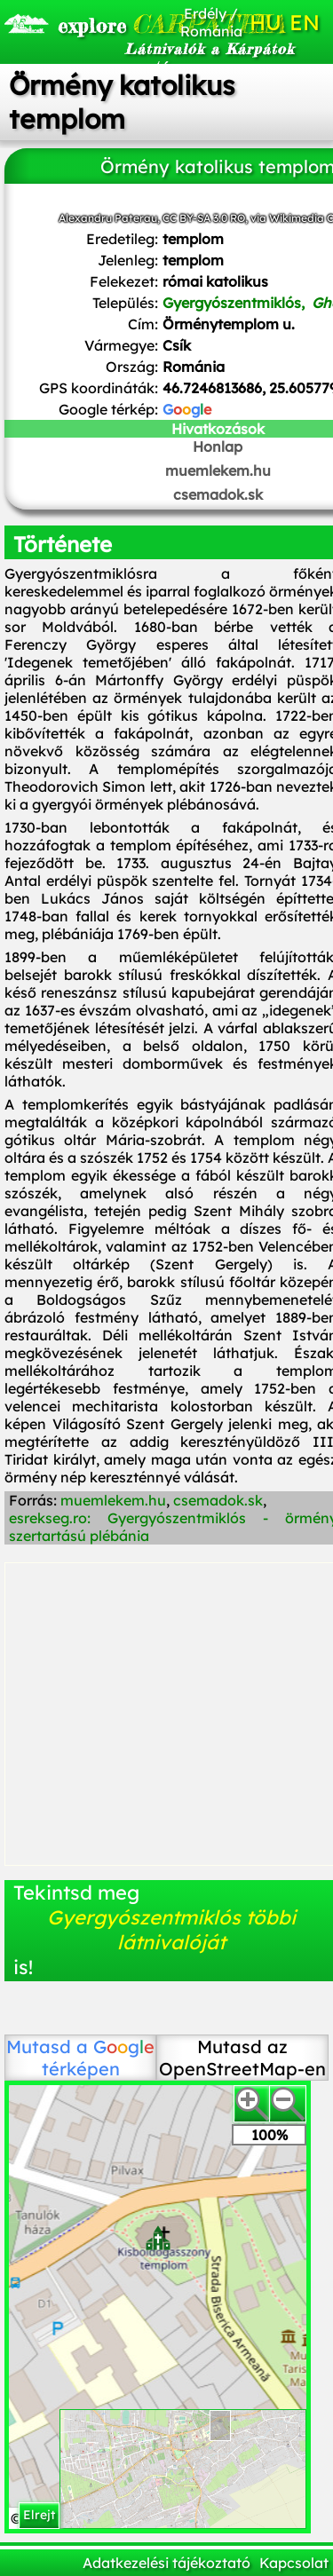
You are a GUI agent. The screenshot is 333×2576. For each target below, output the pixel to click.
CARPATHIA (108, 24)
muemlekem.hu (113, 1500)
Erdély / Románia (211, 22)
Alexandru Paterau (108, 218)
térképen (98, 2057)
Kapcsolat (294, 2563)
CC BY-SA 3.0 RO (204, 218)
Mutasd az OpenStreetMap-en (242, 2057)
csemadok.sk (218, 1500)
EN (304, 22)
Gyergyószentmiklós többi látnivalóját (171, 1930)
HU (265, 22)
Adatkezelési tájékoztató (166, 2563)
